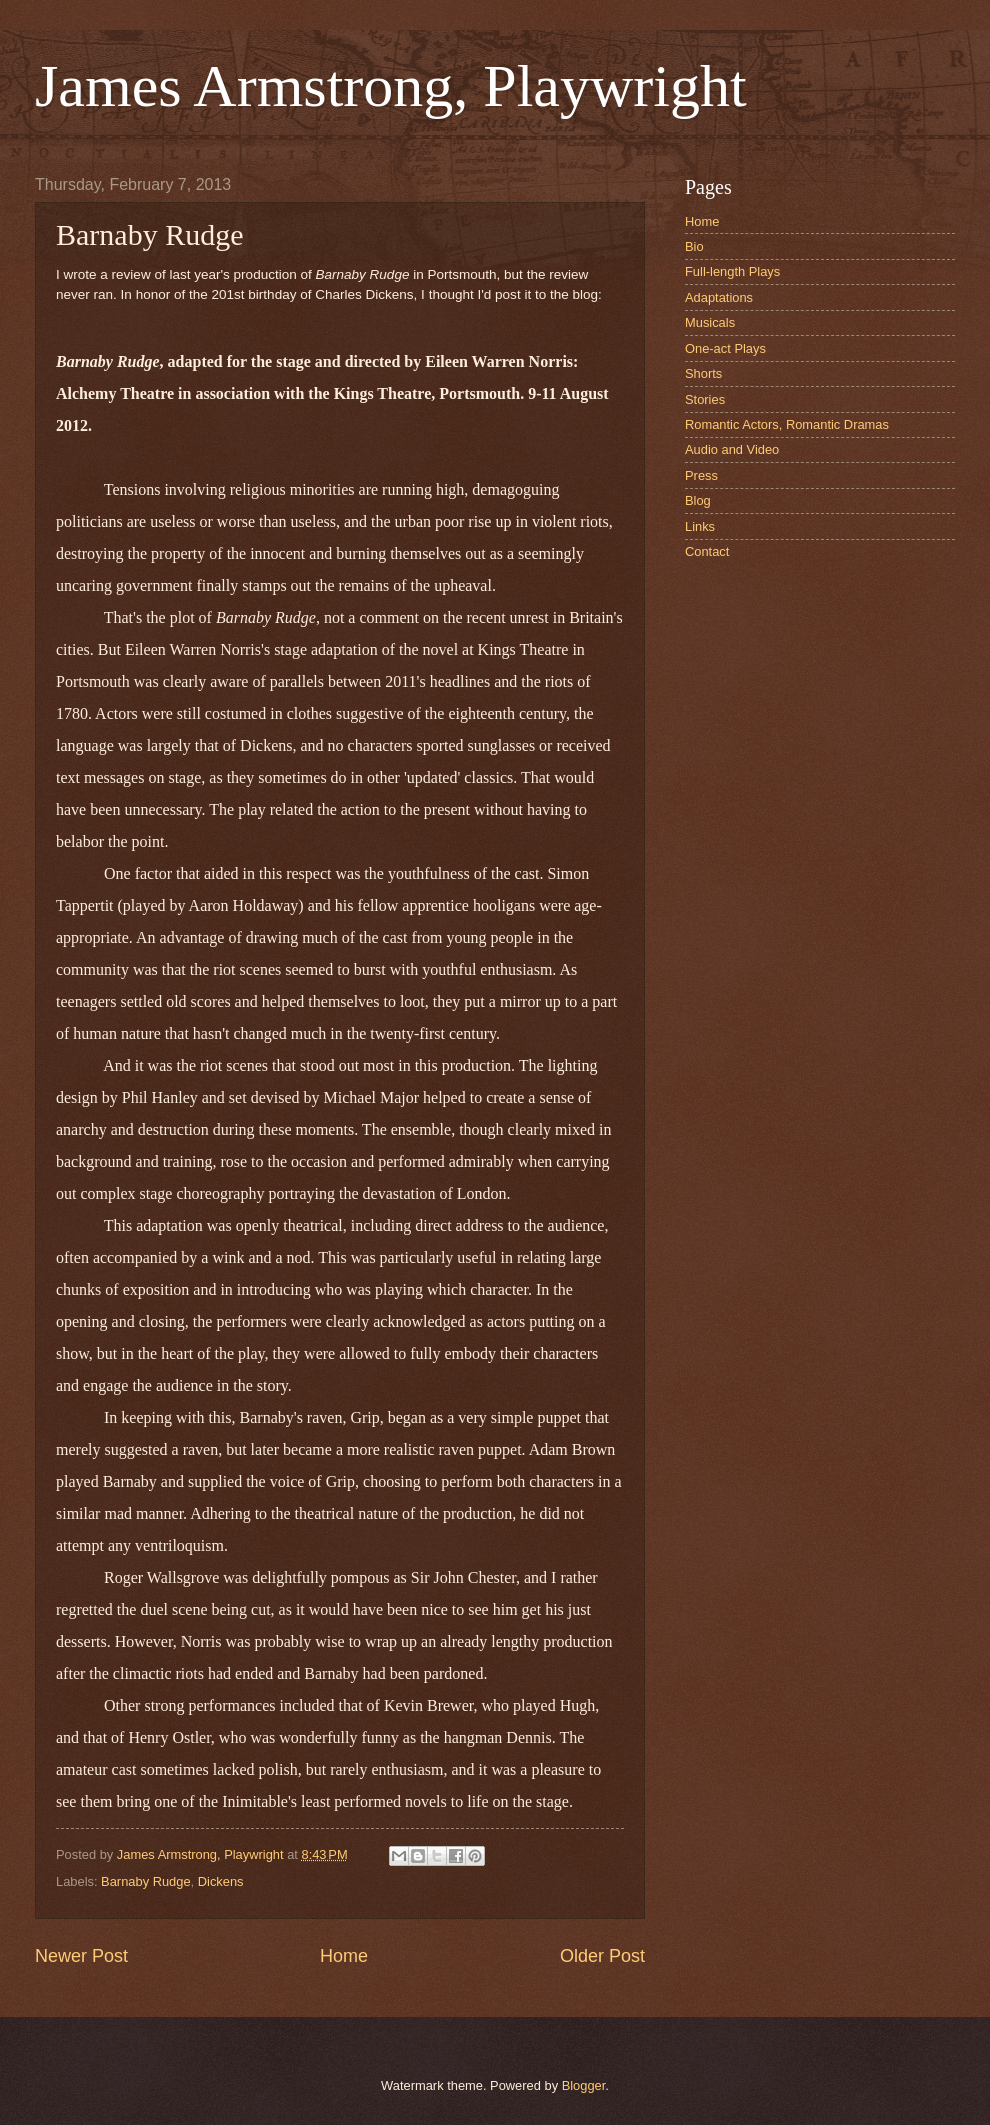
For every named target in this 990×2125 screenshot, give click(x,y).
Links (700, 526)
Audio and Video (732, 449)
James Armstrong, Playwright (391, 86)
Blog (698, 500)
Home (344, 1956)
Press (701, 475)
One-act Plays (725, 348)
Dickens (221, 1881)
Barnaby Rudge (145, 1881)
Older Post (602, 1956)
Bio (694, 246)
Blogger (584, 2085)
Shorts (703, 373)
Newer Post (81, 1956)
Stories (705, 399)
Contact (707, 551)
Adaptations (719, 297)
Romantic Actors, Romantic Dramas (787, 424)
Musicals (710, 322)
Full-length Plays (732, 271)
